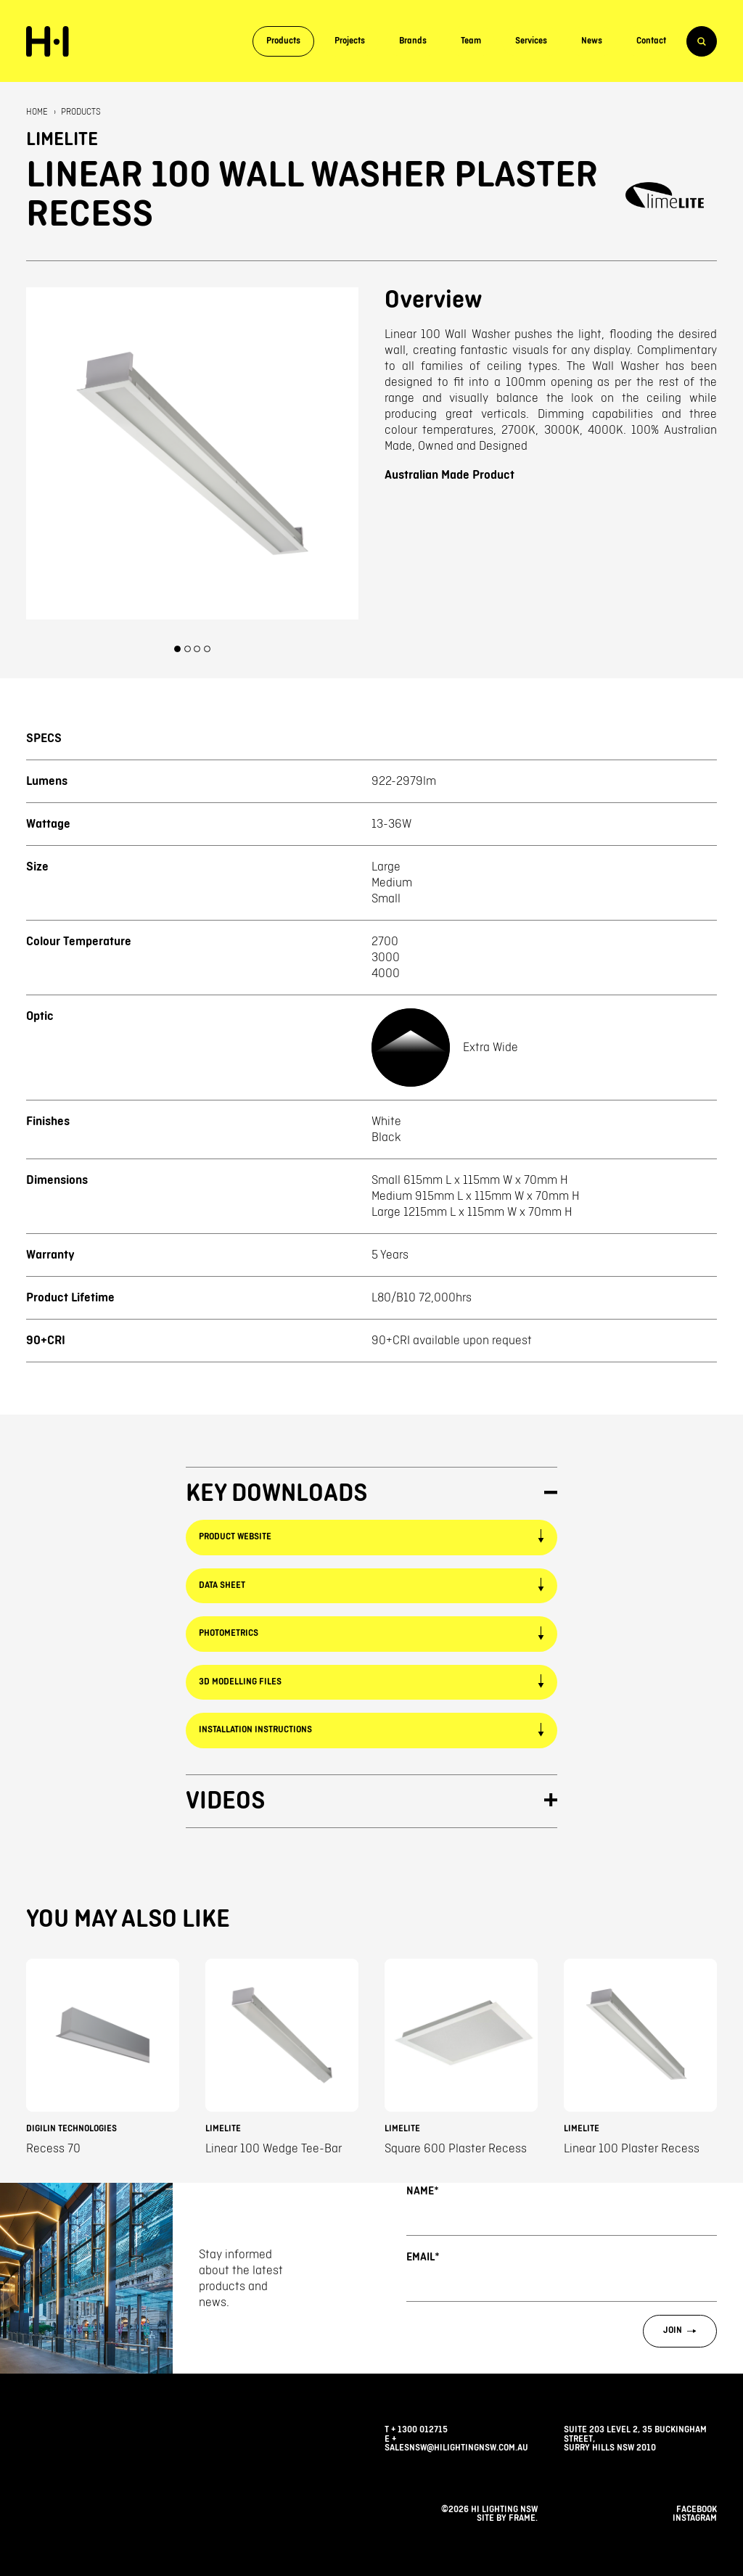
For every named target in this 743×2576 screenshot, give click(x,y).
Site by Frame (506, 2518)
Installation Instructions (255, 1730)
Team (471, 41)
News (591, 41)
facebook (696, 2509)
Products (283, 41)
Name (422, 2191)
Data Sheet (222, 1585)
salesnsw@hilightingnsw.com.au (456, 2448)
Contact (651, 41)
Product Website (235, 1537)
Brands (413, 41)
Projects (349, 41)
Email (422, 2257)
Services (531, 41)
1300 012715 (423, 2430)
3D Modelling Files (240, 1682)
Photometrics (228, 1633)
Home (37, 112)
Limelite (62, 139)
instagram (695, 2518)
